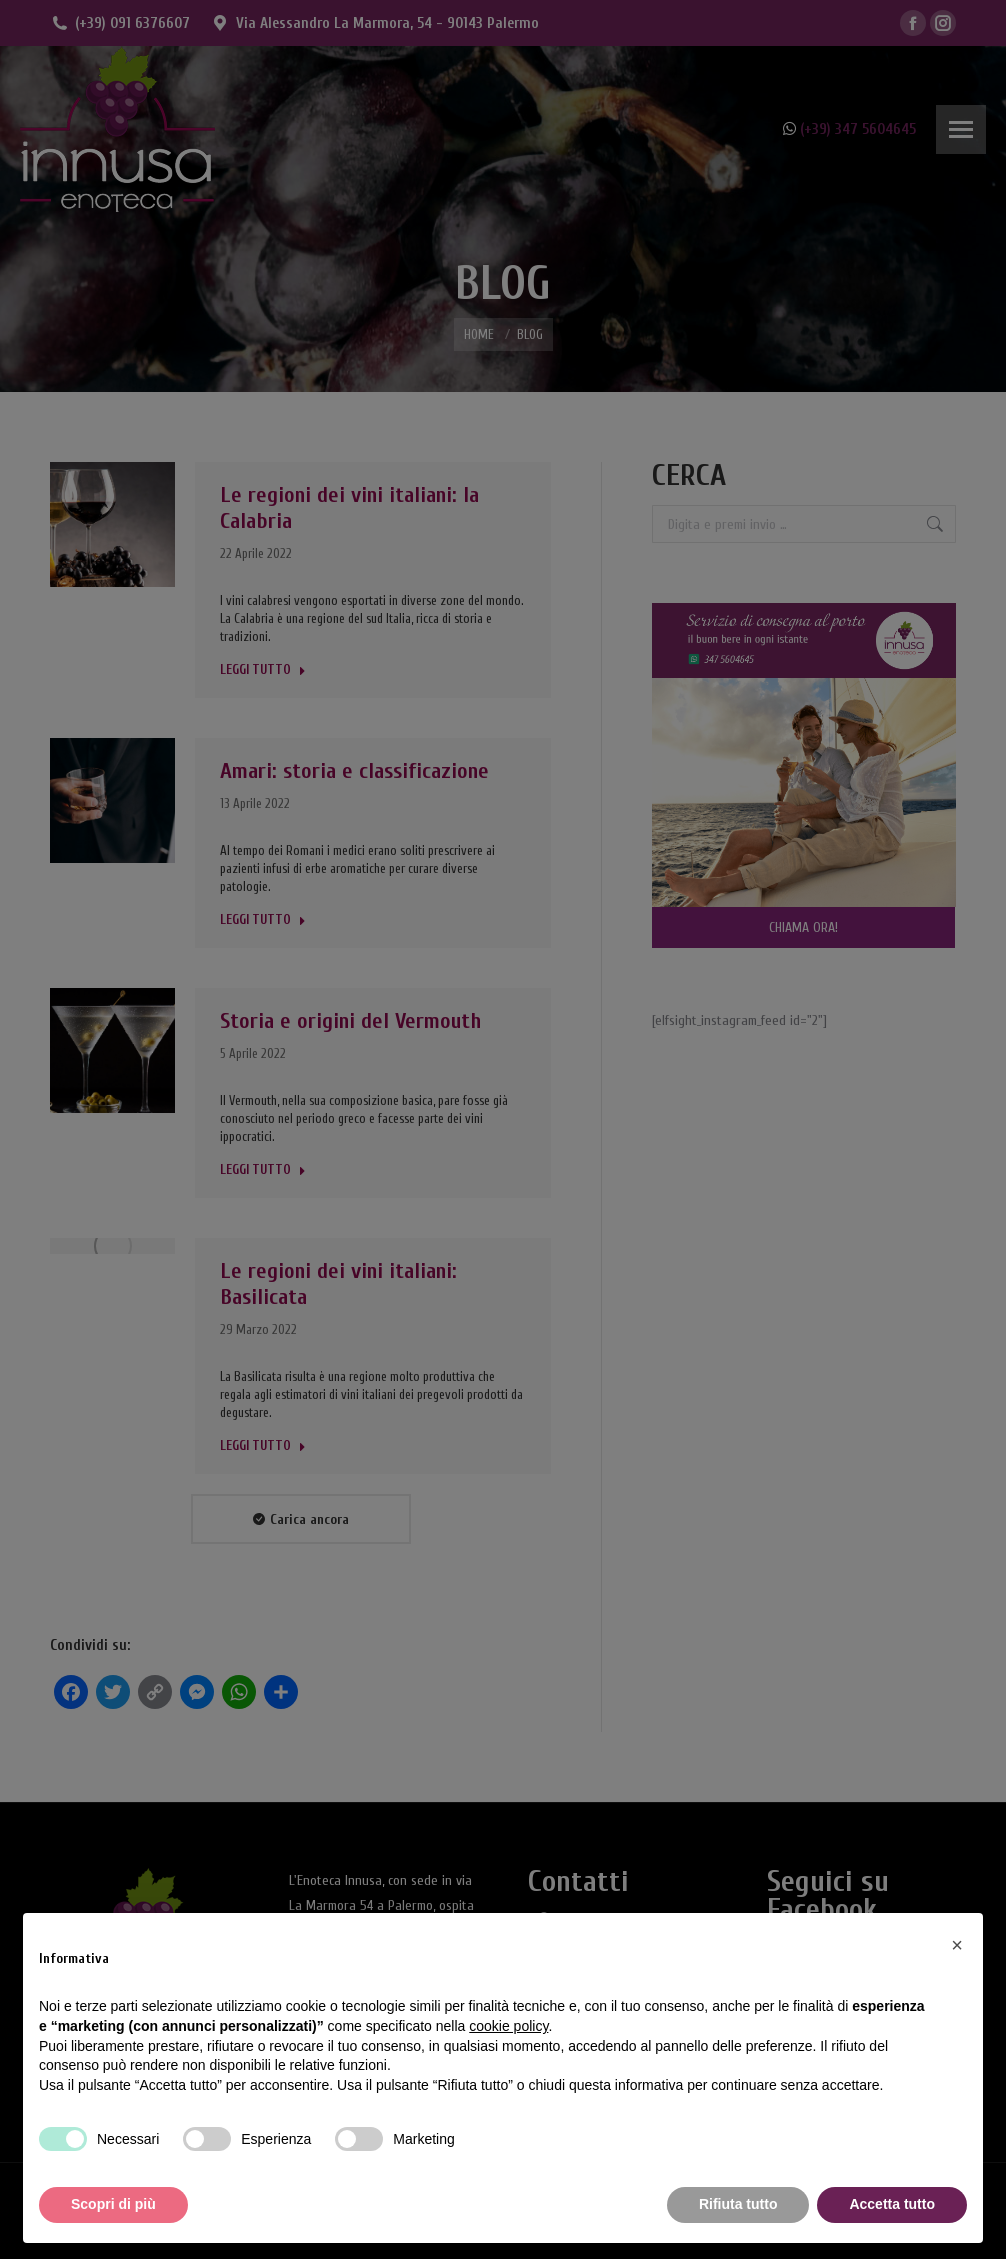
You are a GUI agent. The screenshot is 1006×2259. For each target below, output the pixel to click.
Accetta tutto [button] (892, 2204)
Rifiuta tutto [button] (738, 2204)
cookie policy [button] (508, 2026)
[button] (957, 1945)
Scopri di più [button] (113, 2204)
